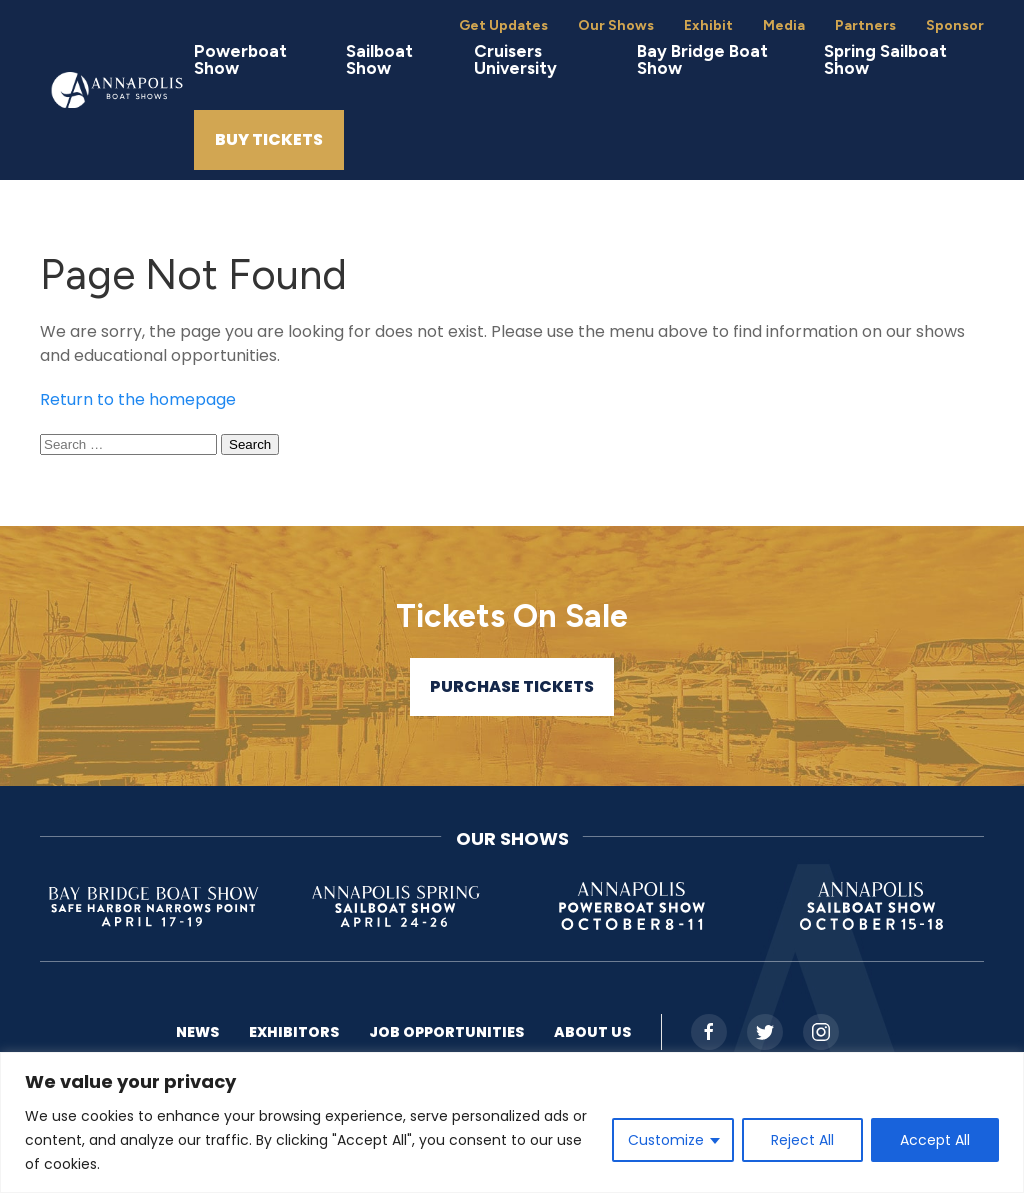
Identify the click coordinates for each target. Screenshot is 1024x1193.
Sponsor (955, 25)
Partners (865, 25)
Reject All (802, 1140)
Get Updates (503, 25)
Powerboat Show (240, 59)
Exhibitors (294, 1032)
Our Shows (616, 25)
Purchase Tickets (512, 686)
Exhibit (708, 25)
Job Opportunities (446, 1032)
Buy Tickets (269, 139)
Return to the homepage (138, 399)
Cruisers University (515, 59)
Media (784, 25)
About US (592, 1032)
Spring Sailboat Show (885, 59)
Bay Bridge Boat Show (702, 59)
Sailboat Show (379, 59)
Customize (666, 1140)
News (197, 1032)
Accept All (935, 1140)
